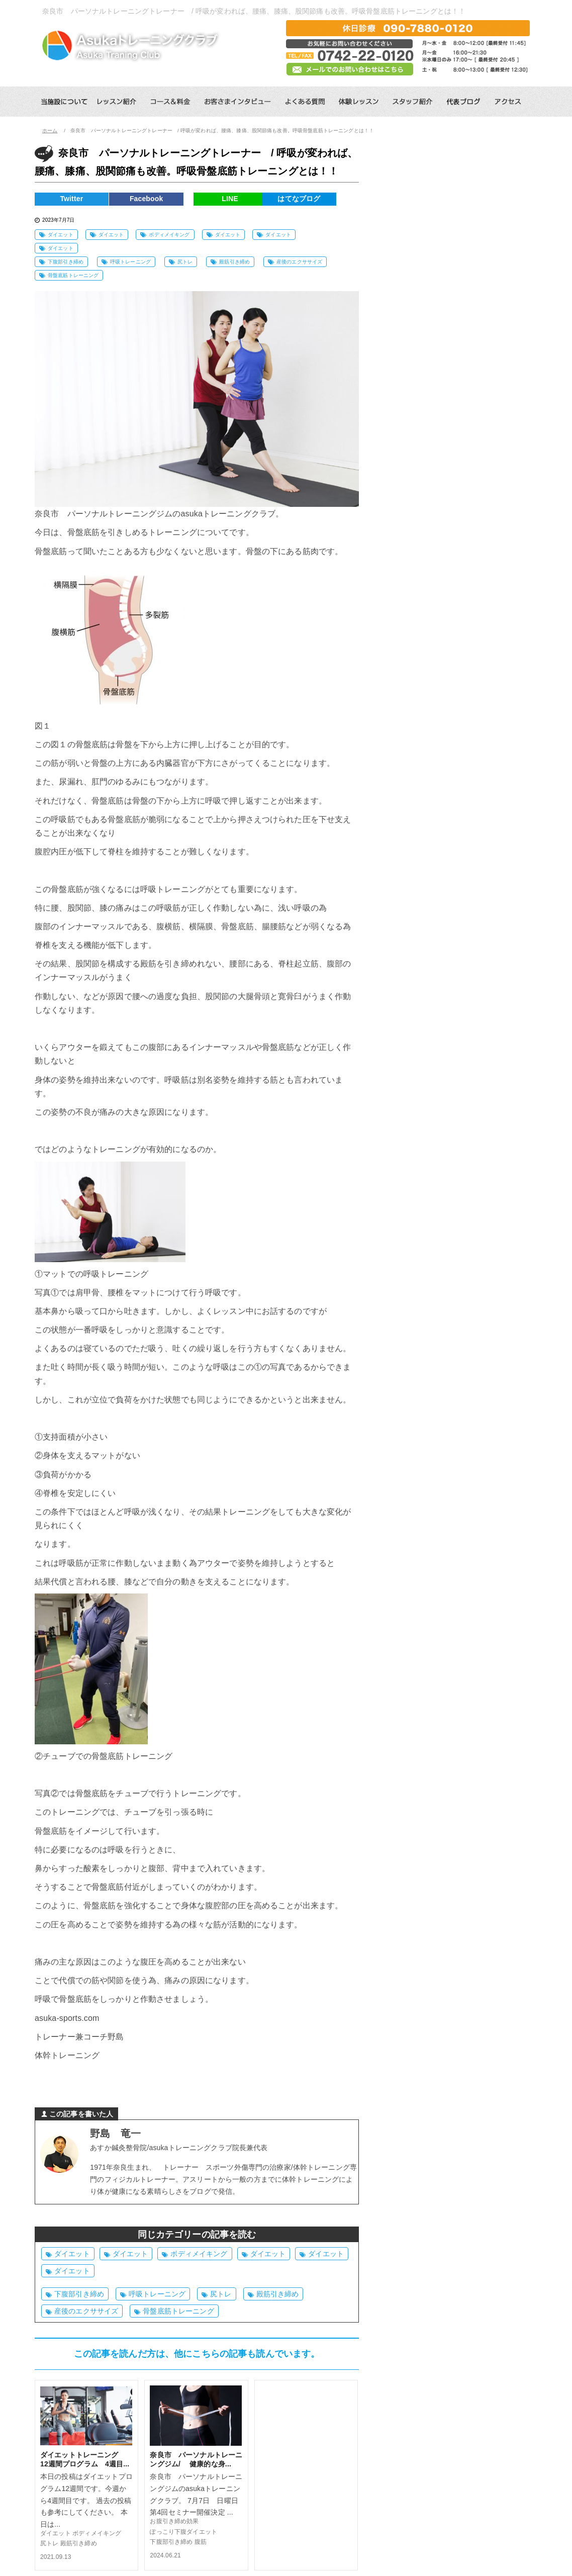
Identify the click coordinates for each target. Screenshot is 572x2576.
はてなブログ (318, 199)
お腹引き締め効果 (174, 2521)
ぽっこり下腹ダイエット (183, 2531)
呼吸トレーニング (130, 261)
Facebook (156, 199)
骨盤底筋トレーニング (73, 275)
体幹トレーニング (67, 2055)
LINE (237, 199)
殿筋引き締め (234, 261)
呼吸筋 (63, 819)
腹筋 (201, 2541)
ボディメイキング (169, 234)
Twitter (75, 199)
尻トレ (185, 261)
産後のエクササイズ (299, 261)
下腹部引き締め (65, 261)
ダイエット (60, 234)
